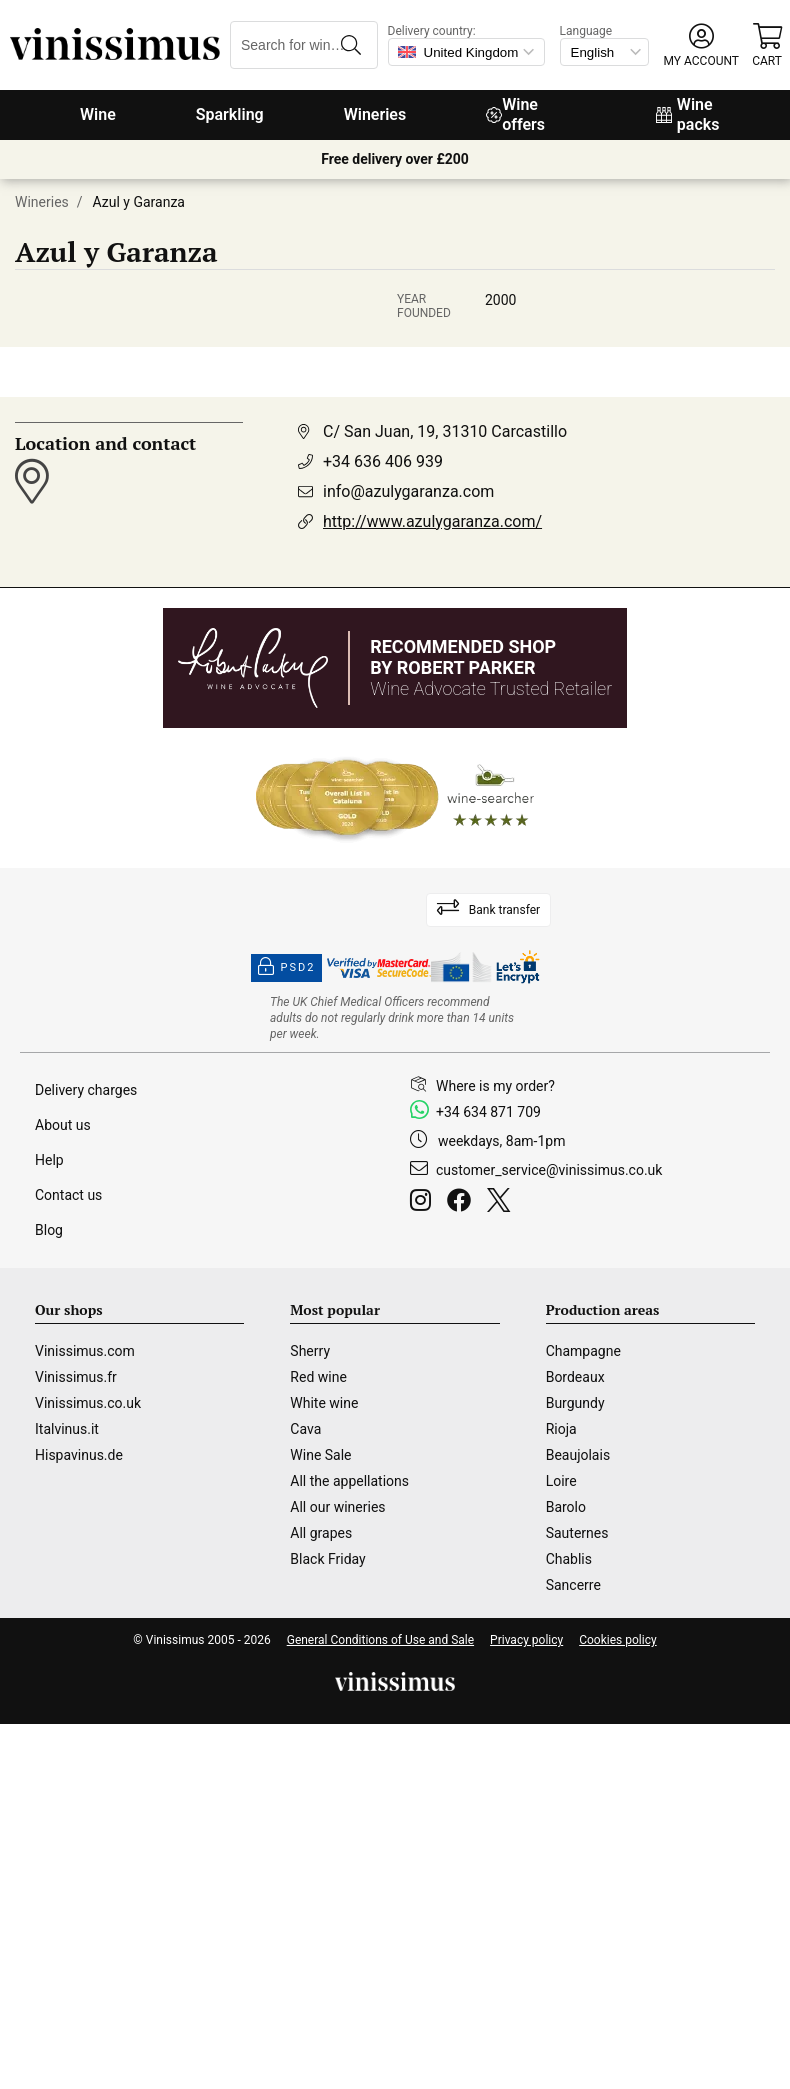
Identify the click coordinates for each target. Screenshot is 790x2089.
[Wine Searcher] (395, 798)
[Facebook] (463, 1203)
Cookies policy (617, 1640)
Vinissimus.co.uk (88, 1403)
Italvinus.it (67, 1429)
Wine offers (515, 114)
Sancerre (573, 1585)
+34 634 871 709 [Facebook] (488, 1112)
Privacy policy (526, 1640)
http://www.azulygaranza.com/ (432, 521)
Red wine (318, 1377)
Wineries (375, 114)
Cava (305, 1429)
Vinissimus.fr (76, 1377)
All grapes (321, 1533)
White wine (324, 1403)
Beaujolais (578, 1455)
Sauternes (577, 1533)
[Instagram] (424, 1203)
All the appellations (349, 1481)
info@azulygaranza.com (408, 491)
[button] (701, 45)
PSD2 (287, 968)
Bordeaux (575, 1377)
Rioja (561, 1429)
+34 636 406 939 (383, 461)
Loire (561, 1481)
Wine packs (688, 114)
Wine (98, 114)
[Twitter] (502, 1203)
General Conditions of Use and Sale (380, 1640)
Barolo (566, 1507)
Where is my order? (495, 1086)
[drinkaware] (395, 1018)
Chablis (569, 1559)
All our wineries (337, 1507)
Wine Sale (320, 1455)
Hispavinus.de (79, 1455)
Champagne (583, 1351)
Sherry (310, 1351)
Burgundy (575, 1403)
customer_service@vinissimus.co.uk (549, 1170)
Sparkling (230, 114)
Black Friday (327, 1559)
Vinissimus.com (85, 1351)
